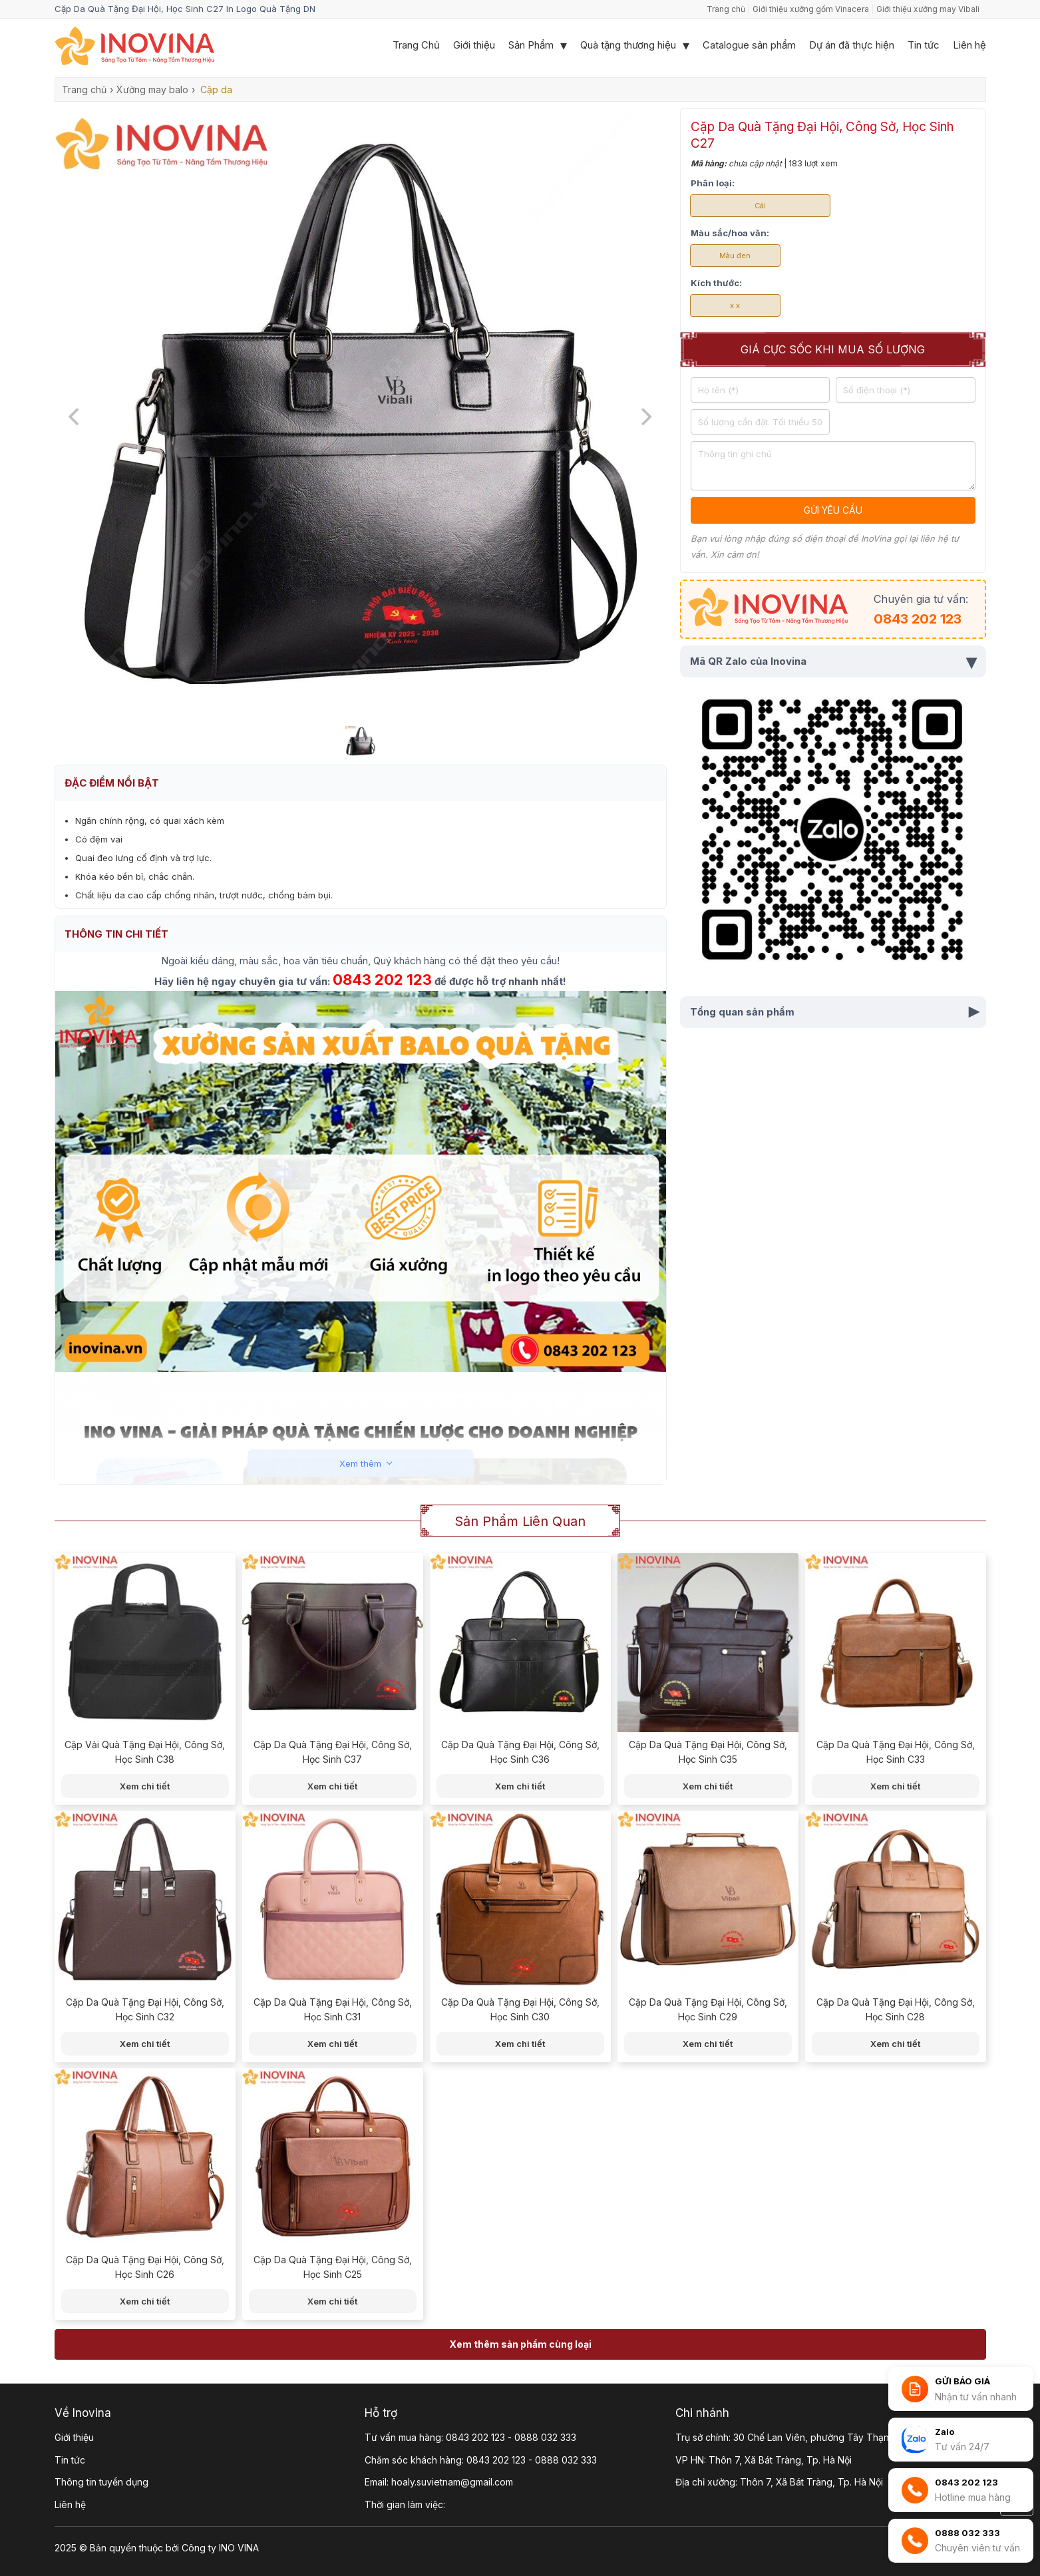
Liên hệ (969, 45)
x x (735, 305)
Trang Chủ (416, 45)
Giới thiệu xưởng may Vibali (927, 9)
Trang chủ (726, 9)
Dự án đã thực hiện (851, 45)
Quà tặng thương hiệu (628, 45)
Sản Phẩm (531, 45)
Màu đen (735, 255)
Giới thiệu (474, 45)
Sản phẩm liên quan (520, 1521)
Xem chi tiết (145, 1786)
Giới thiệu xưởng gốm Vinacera (811, 9)
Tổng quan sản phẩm (836, 1012)
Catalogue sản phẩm (749, 45)
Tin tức (924, 45)
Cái (760, 205)
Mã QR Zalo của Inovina (833, 661)
